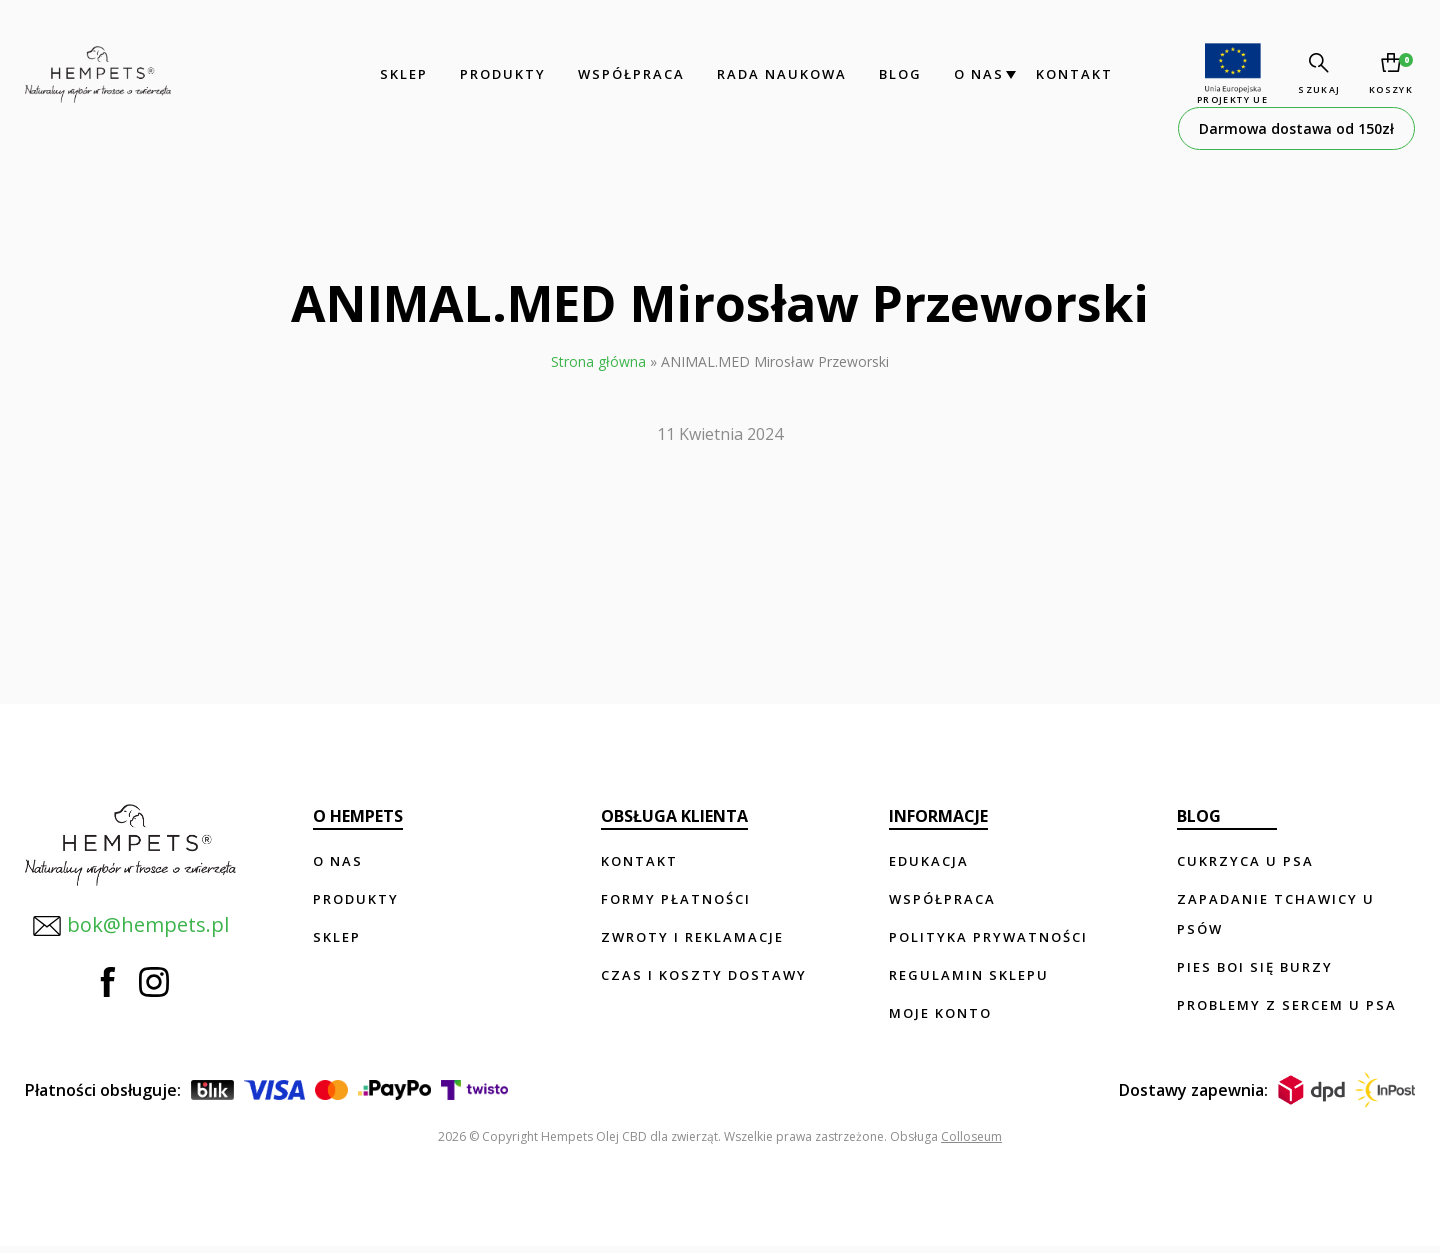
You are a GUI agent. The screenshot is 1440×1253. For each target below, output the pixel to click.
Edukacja (929, 861)
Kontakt (1071, 74)
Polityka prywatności (988, 937)
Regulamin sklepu (969, 975)
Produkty (500, 74)
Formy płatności (676, 899)
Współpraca (628, 74)
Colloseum (971, 1143)
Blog (897, 74)
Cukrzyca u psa (1245, 861)
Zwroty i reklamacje (692, 937)
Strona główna (598, 361)
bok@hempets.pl (129, 924)
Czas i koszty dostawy (704, 975)
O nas (976, 74)
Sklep (401, 74)
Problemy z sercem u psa (1287, 1005)
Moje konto (940, 1013)
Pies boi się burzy (1255, 967)
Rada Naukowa (779, 74)
